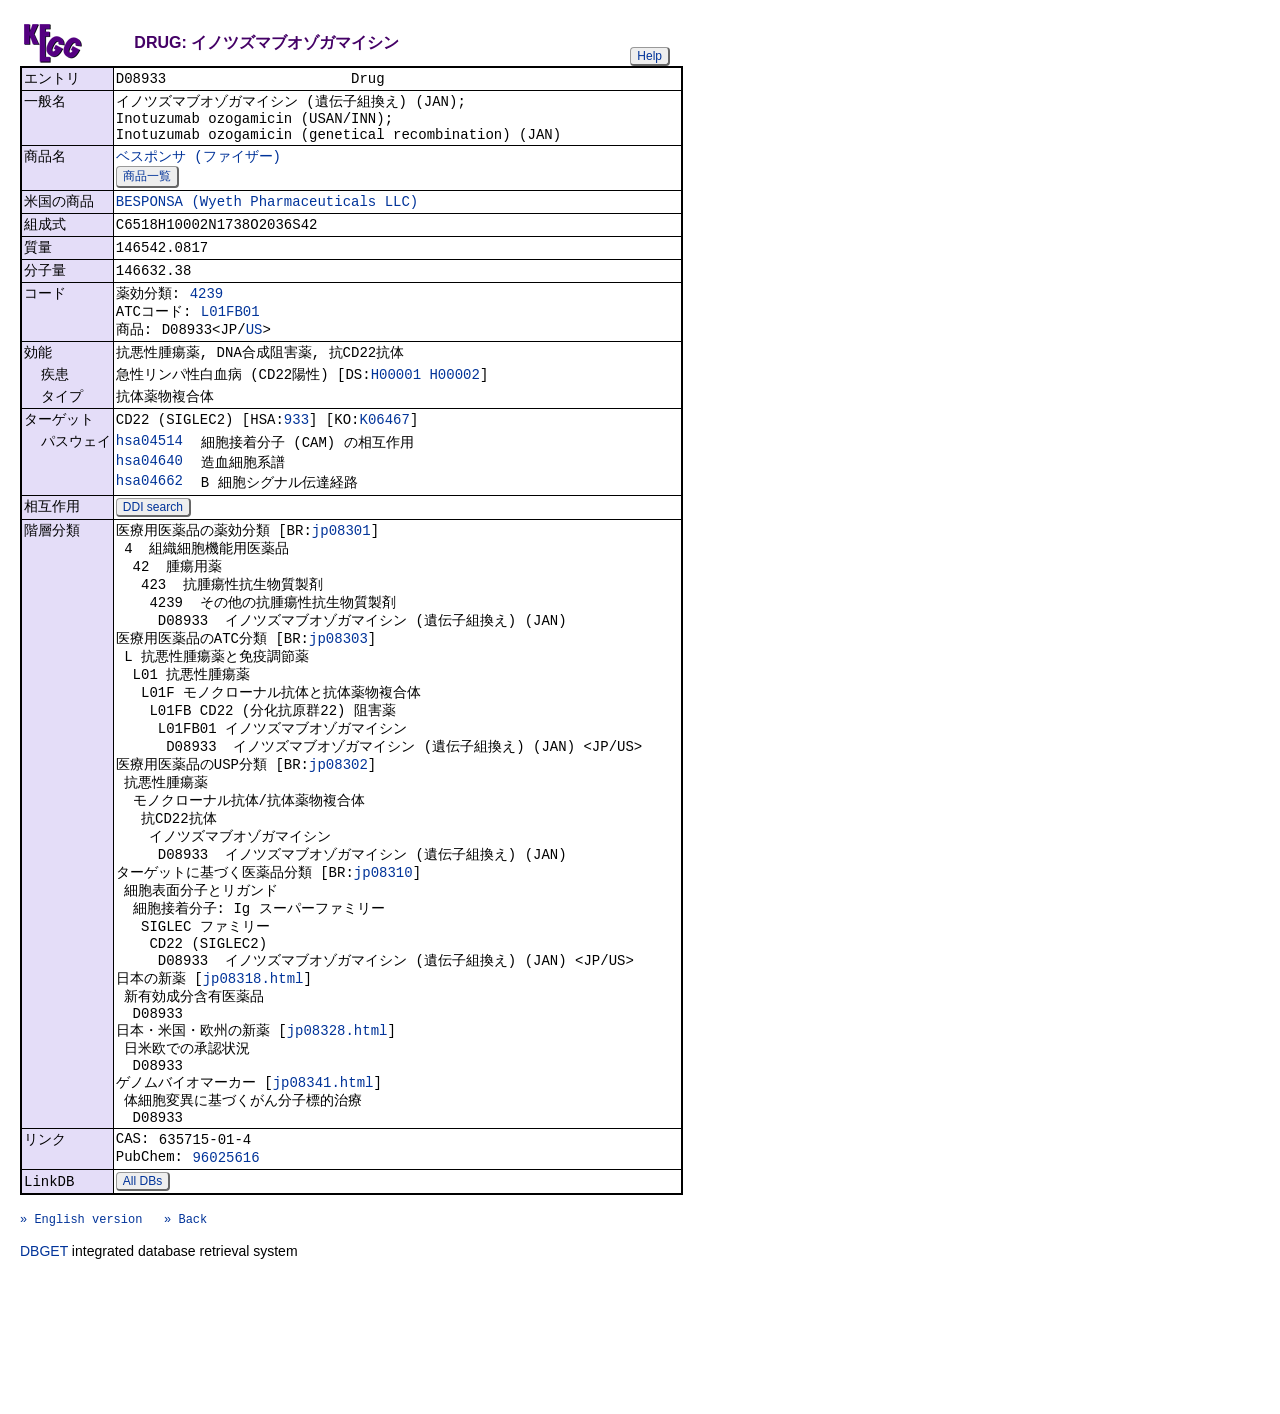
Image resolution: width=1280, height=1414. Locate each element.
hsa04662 (149, 524)
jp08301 (341, 577)
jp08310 (383, 957)
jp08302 (338, 837)
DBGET (44, 1386)
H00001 (396, 407)
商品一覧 (147, 189)
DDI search (153, 553)
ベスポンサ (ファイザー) (198, 167)
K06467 (384, 457)
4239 (207, 316)
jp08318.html (253, 1076)
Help (649, 56)
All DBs (142, 1307)
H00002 (454, 407)
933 (296, 457)
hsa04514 (149, 480)
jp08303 (338, 697)
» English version (81, 1350)
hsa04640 (149, 502)
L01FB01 (230, 337)
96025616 (225, 1280)
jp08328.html (337, 1135)
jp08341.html (323, 1194)
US (254, 358)
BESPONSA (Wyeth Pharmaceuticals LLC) (267, 216)
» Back (185, 1350)
